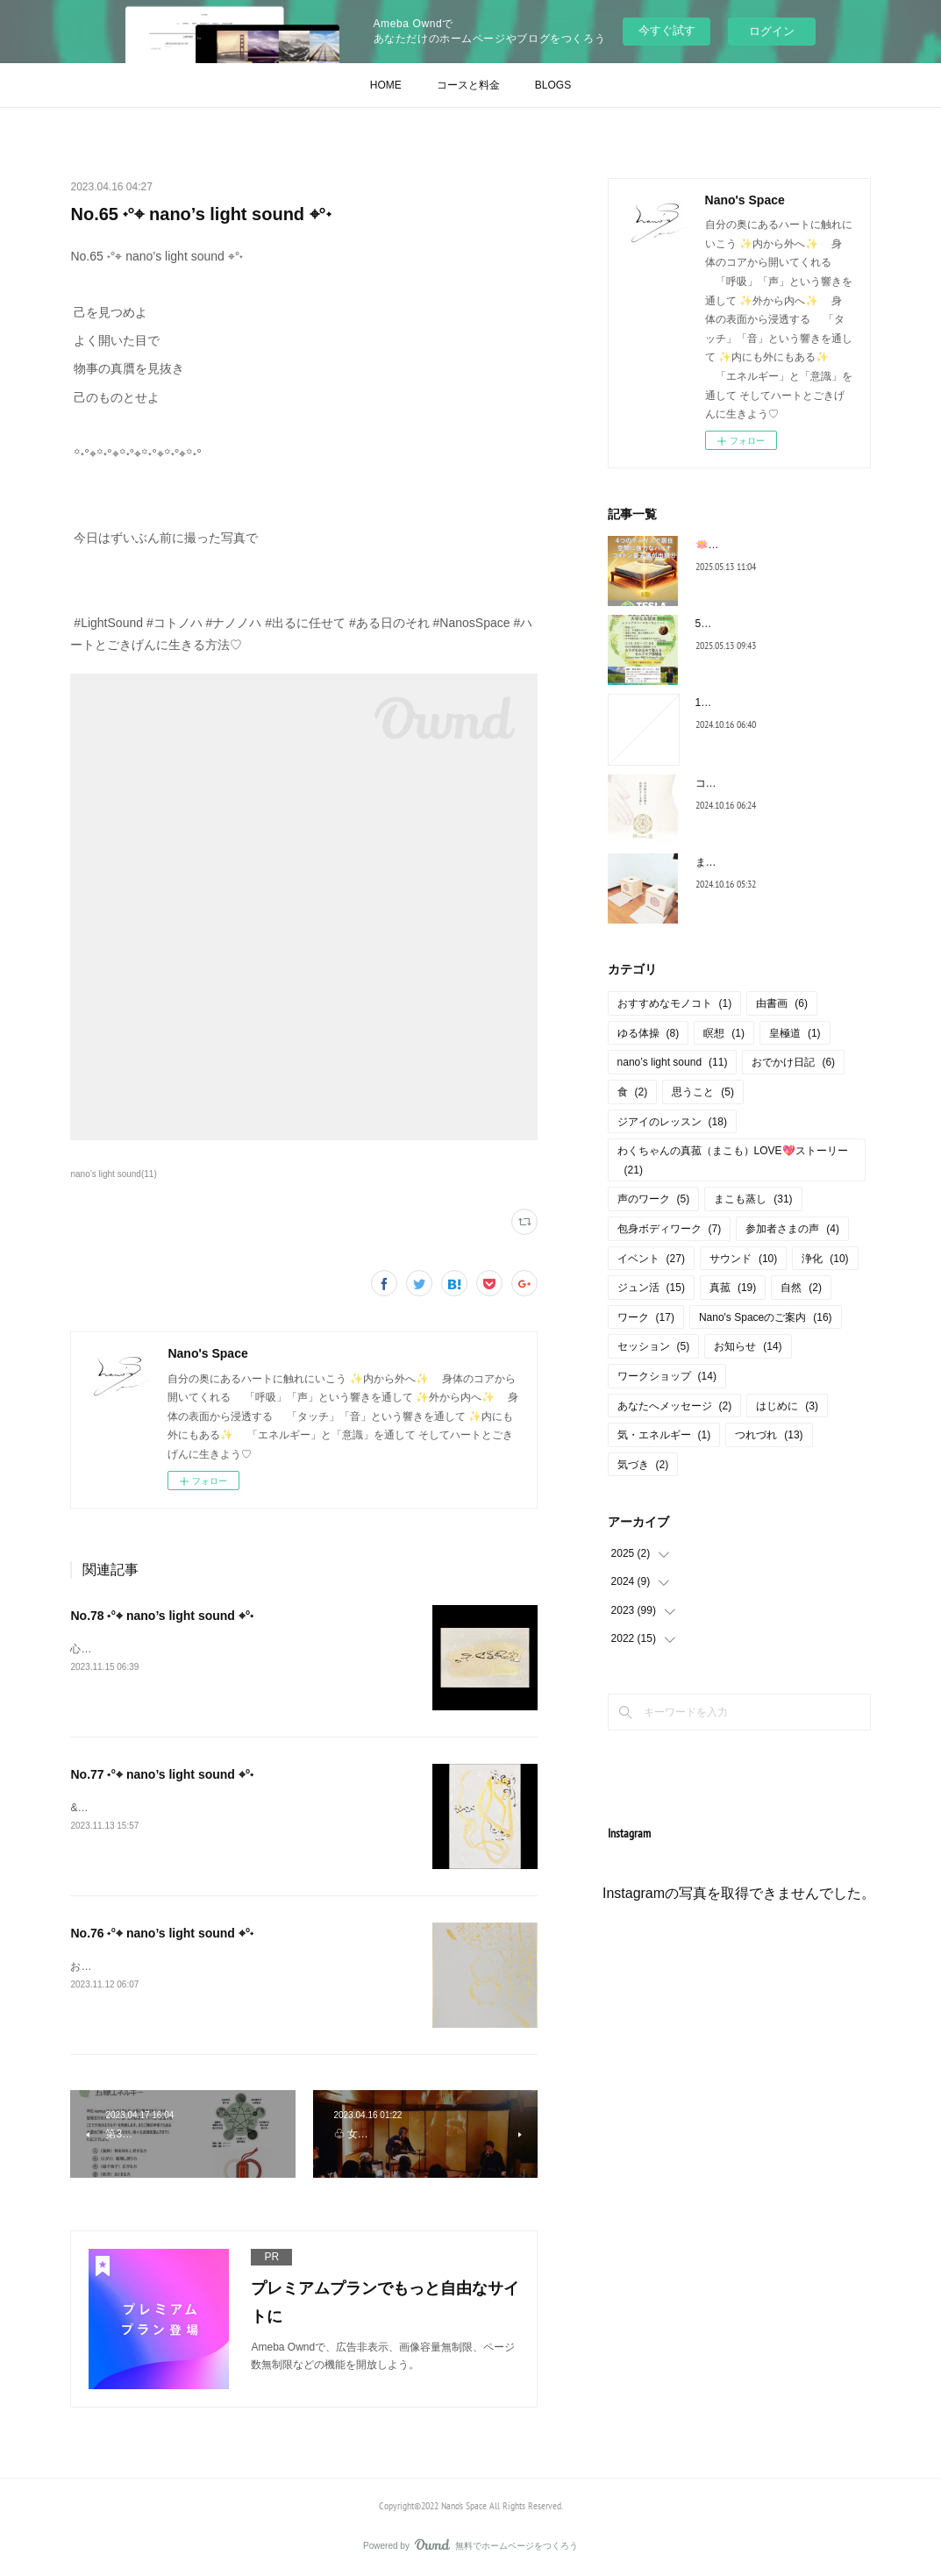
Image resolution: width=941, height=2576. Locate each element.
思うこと (703, 1092)
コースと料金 (468, 85)
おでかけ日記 (793, 1062)
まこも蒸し (753, 1199)
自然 (801, 1287)
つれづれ (768, 1435)
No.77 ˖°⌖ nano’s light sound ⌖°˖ (161, 1774)
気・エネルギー (664, 1435)
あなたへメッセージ (674, 1406)
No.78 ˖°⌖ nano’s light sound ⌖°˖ (161, 1616)
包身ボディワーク (669, 1229)
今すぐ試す (666, 30)
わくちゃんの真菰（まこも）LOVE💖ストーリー (732, 1160)
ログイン (772, 31)
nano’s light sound (672, 1062)
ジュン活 (651, 1287)
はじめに (787, 1406)
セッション (653, 1346)
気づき (643, 1465)
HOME (386, 85)
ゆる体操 (648, 1033)
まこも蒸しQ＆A (734, 862)
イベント (651, 1258)
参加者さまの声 (792, 1229)
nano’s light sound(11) (113, 1174)
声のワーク (653, 1199)
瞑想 (724, 1033)
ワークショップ (666, 1376)
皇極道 (795, 1033)
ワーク (645, 1317)
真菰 (732, 1287)
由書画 (782, 1003)
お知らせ (747, 1346)
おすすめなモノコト (674, 1003)
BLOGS (553, 85)
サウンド (743, 1258)
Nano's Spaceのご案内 (765, 1317)
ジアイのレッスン (672, 1122)
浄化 (825, 1258)
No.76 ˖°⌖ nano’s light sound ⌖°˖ (161, 1933)
